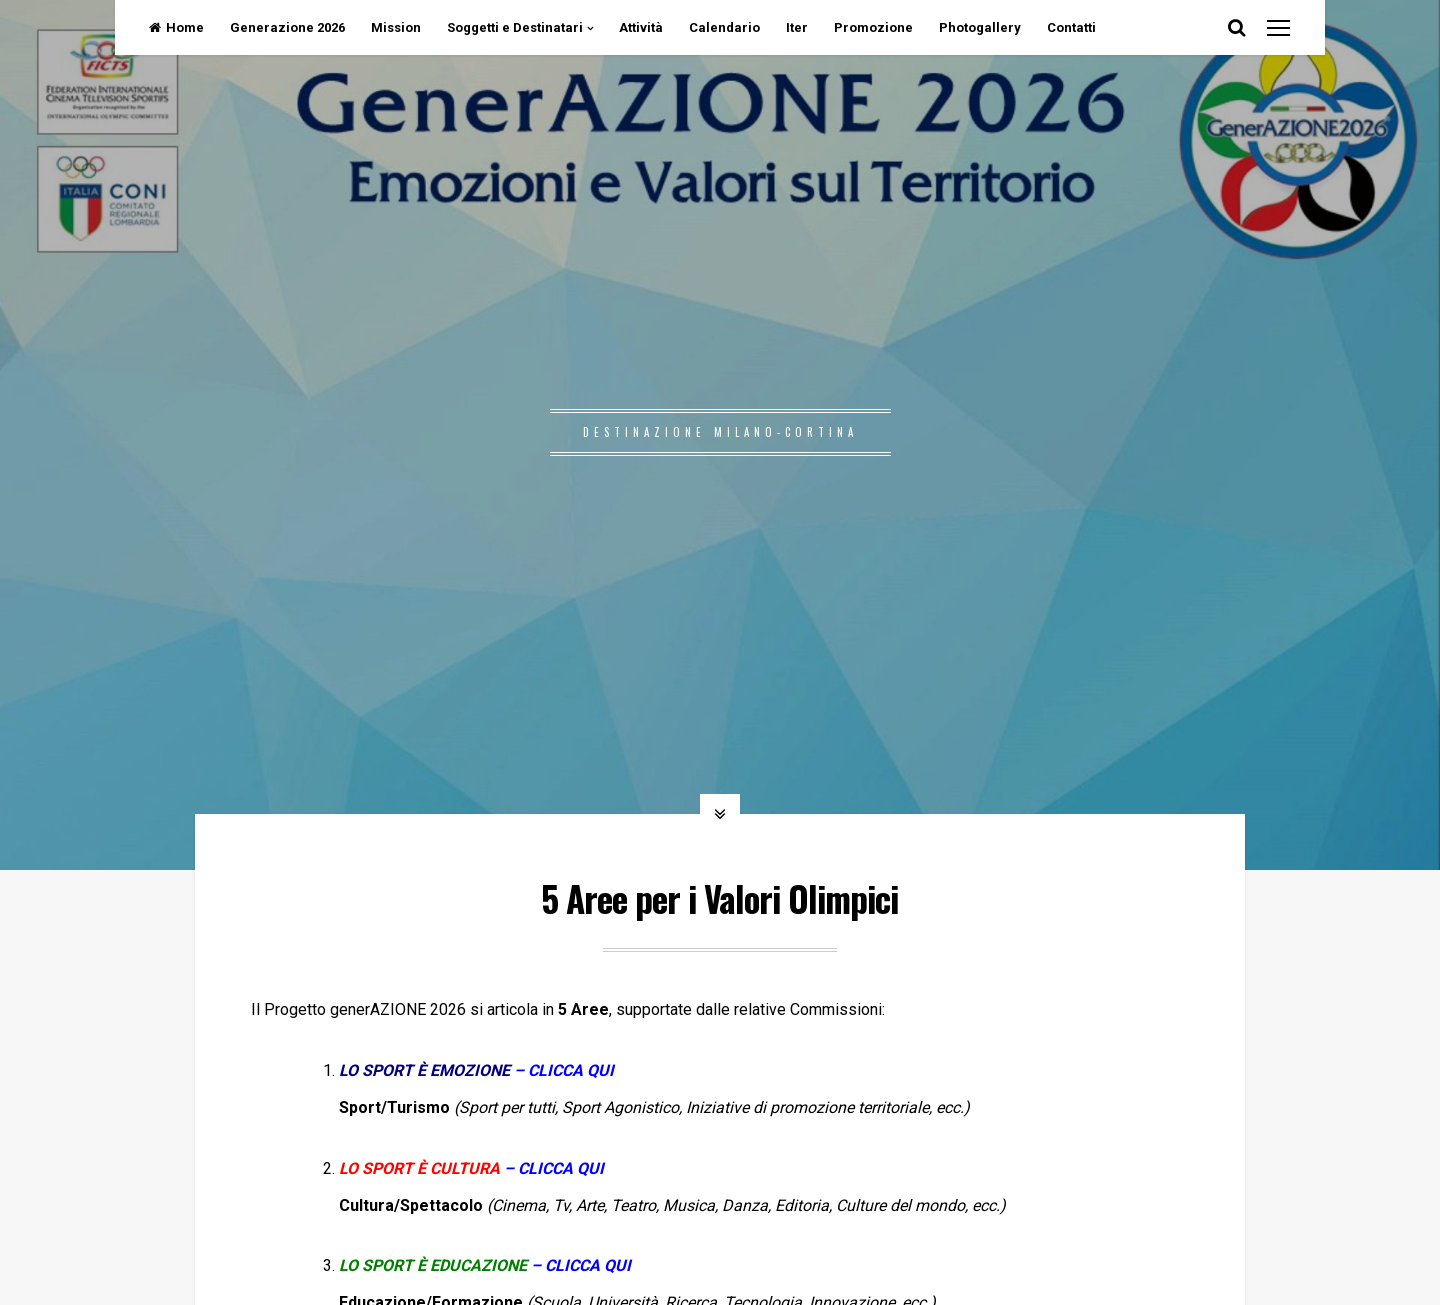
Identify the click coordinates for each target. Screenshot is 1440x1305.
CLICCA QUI (561, 1168)
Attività (641, 27)
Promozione (873, 27)
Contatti (1071, 27)
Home (176, 27)
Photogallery (980, 27)
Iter (797, 27)
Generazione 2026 (287, 27)
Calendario (724, 27)
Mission (396, 27)
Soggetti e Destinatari (515, 27)
